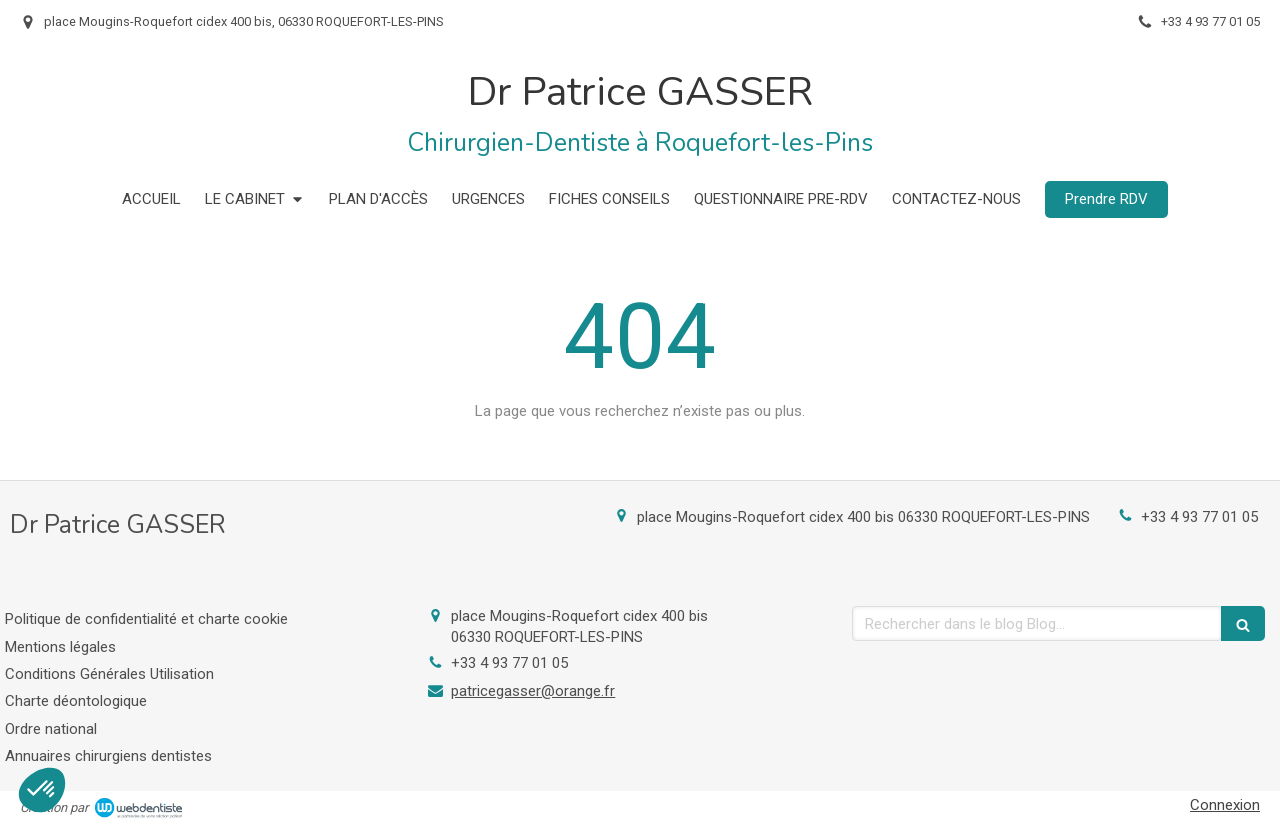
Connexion (1225, 805)
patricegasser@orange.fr (533, 691)
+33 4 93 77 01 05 (1199, 517)
